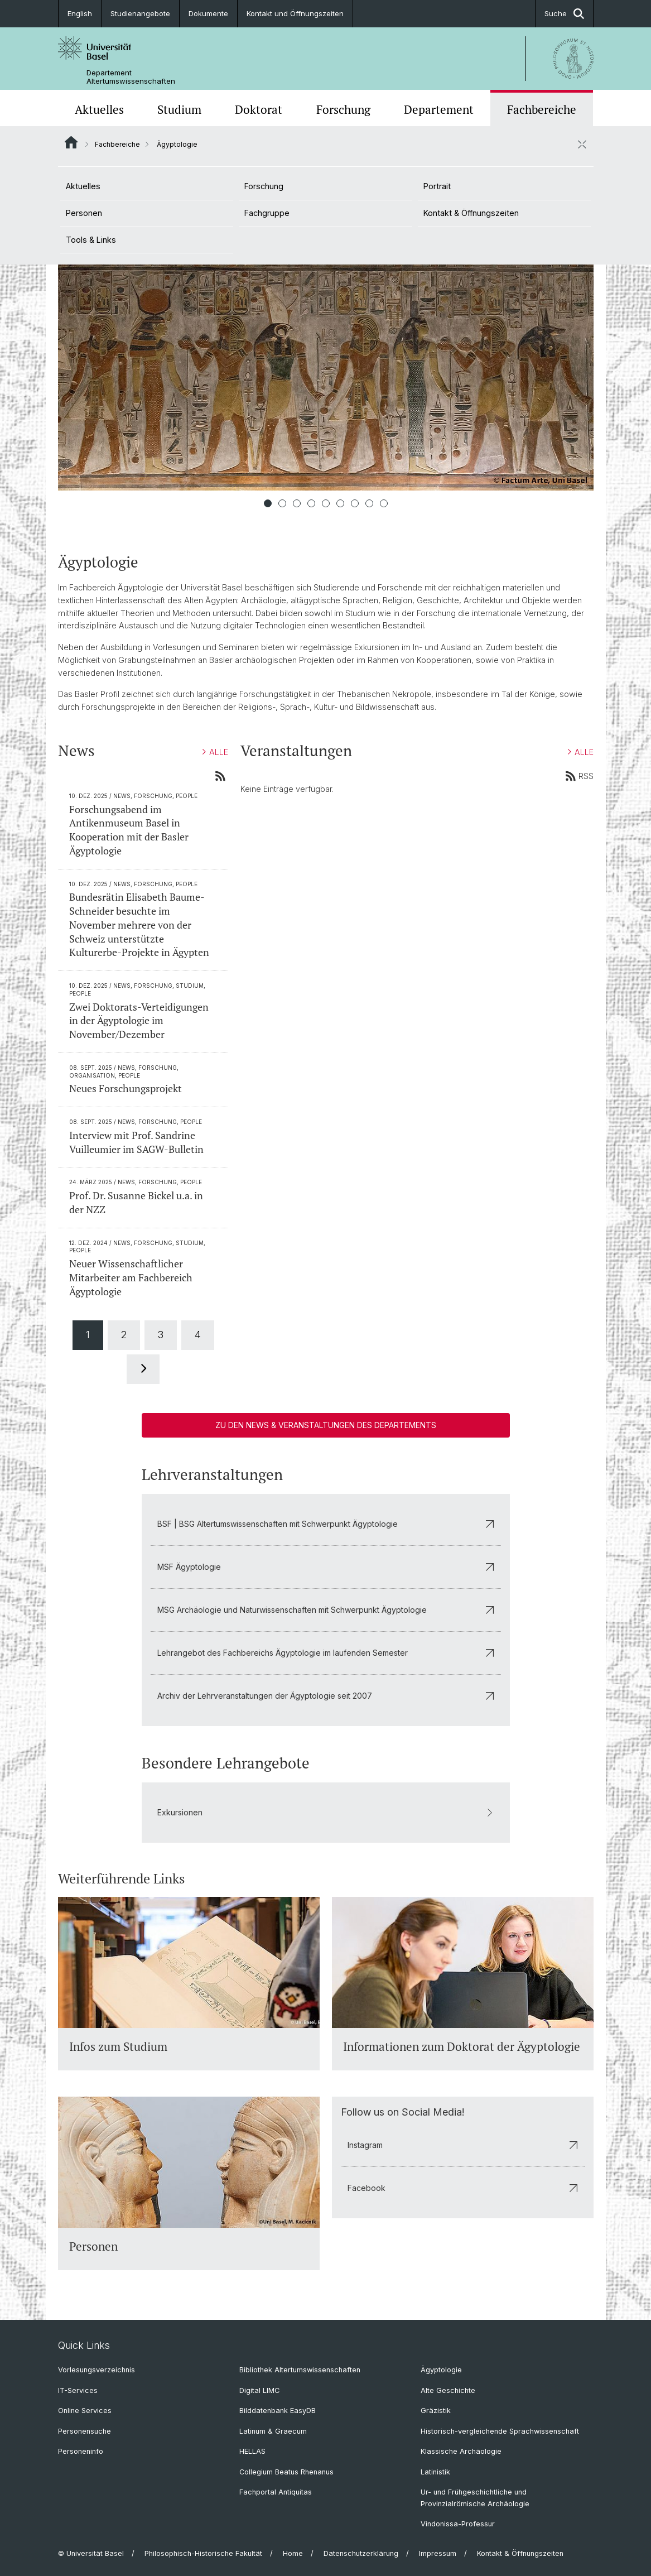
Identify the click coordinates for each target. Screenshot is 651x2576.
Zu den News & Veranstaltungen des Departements (325, 1425)
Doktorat (258, 109)
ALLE (215, 752)
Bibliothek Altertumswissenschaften (299, 2370)
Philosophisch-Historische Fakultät (203, 2553)
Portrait (437, 186)
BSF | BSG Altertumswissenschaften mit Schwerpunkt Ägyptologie (325, 1524)
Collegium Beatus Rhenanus (286, 2472)
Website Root (71, 142)
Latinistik (435, 2472)
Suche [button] (564, 13)
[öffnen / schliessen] (582, 144)
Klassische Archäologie (461, 2451)
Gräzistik (436, 2410)
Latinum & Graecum (273, 2431)
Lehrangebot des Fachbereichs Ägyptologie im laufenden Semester (325, 1652)
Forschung (343, 109)
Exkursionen (325, 1812)
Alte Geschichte (448, 2390)
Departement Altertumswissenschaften (130, 77)
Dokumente (208, 13)
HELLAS (252, 2451)
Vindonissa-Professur (458, 2524)
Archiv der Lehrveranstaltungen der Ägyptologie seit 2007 (325, 1695)
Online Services (85, 2410)
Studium (179, 109)
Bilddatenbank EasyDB (277, 2410)
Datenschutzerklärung (361, 2553)
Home (293, 2553)
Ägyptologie (441, 2370)
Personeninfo (80, 2451)
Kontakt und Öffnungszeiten (295, 13)
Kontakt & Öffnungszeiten (471, 213)
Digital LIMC (259, 2390)
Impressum (437, 2553)
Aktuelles (99, 109)
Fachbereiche (541, 109)
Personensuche (84, 2431)
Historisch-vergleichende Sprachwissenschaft (500, 2431)
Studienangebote (140, 13)
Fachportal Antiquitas (275, 2492)
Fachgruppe (267, 213)
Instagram (463, 2145)
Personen (84, 213)
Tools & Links (91, 239)
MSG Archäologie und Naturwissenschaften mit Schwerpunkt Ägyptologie (325, 1609)
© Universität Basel (91, 2553)
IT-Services (78, 2390)
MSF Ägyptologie (325, 1566)
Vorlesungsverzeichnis (96, 2370)
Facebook (463, 2188)
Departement (439, 109)
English (79, 13)
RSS (579, 775)
